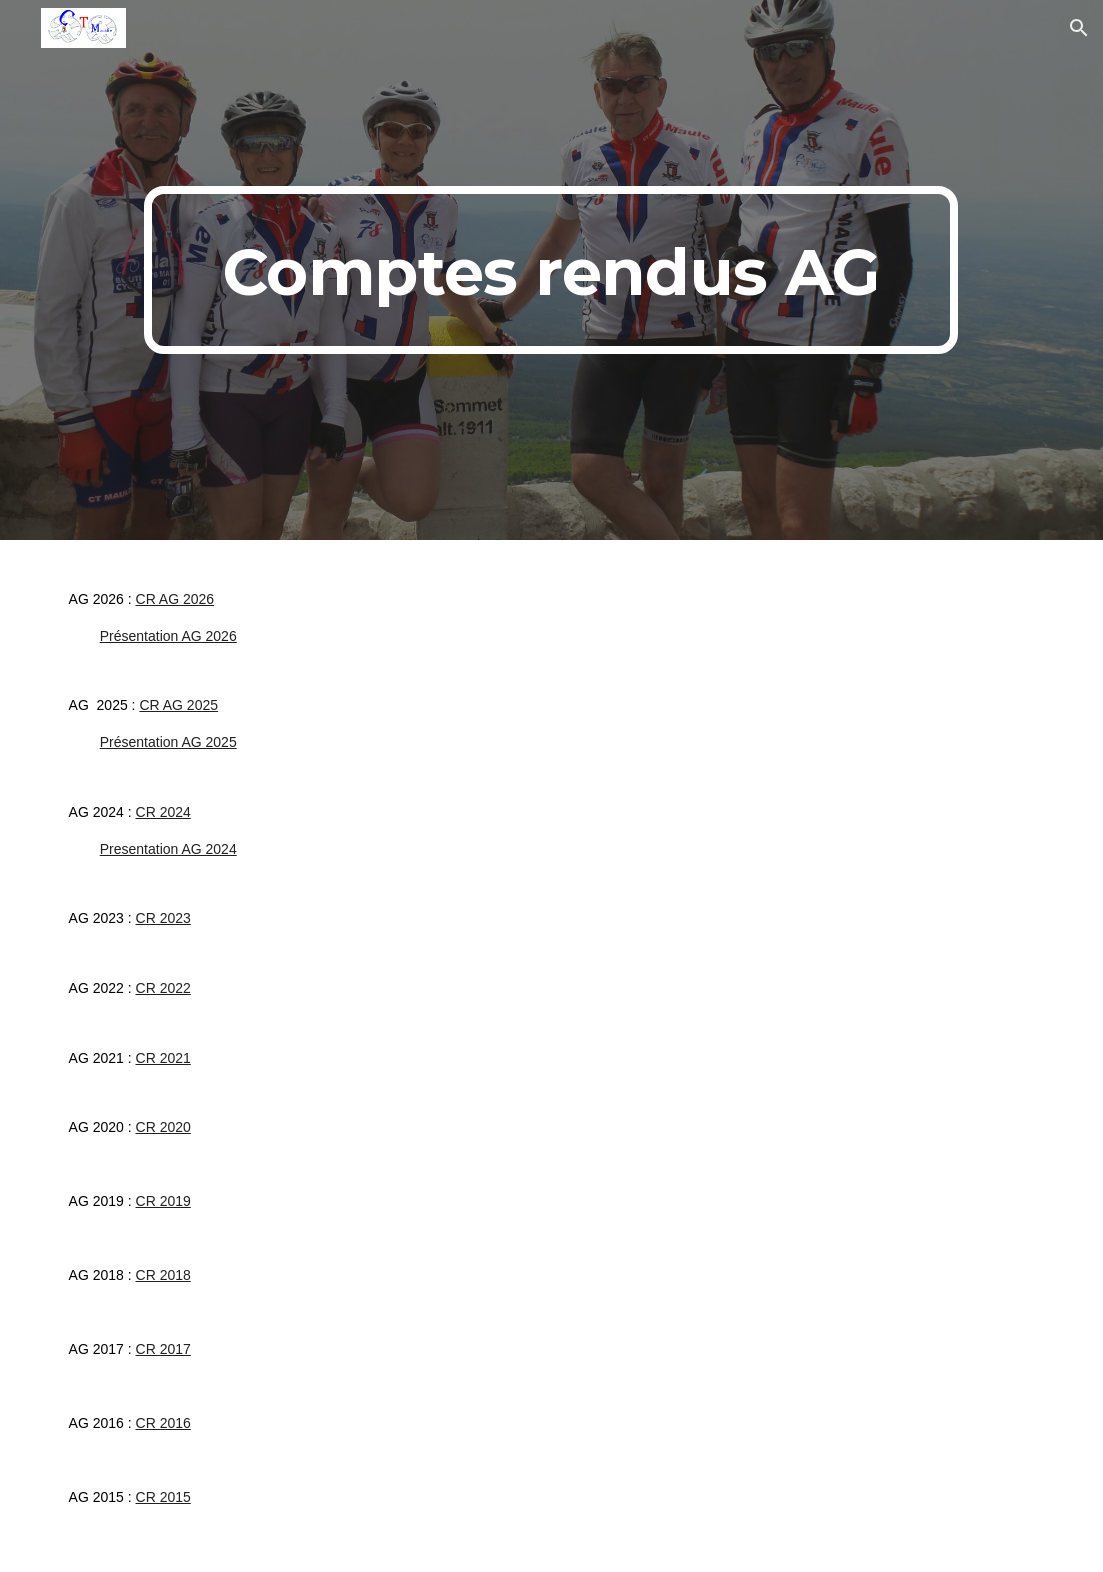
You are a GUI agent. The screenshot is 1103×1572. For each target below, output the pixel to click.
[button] (1079, 28)
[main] (551, 270)
